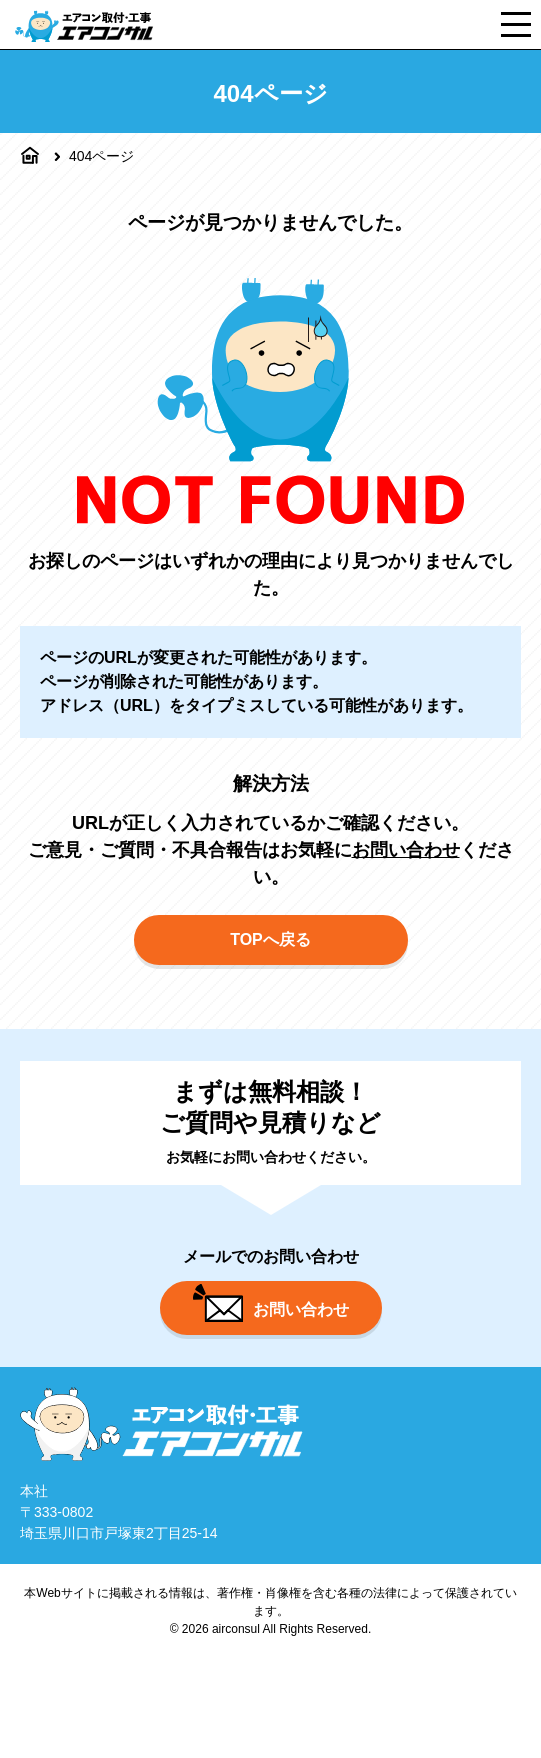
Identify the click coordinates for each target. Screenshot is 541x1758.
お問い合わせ (406, 850)
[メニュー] (516, 24)
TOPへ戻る (270, 939)
